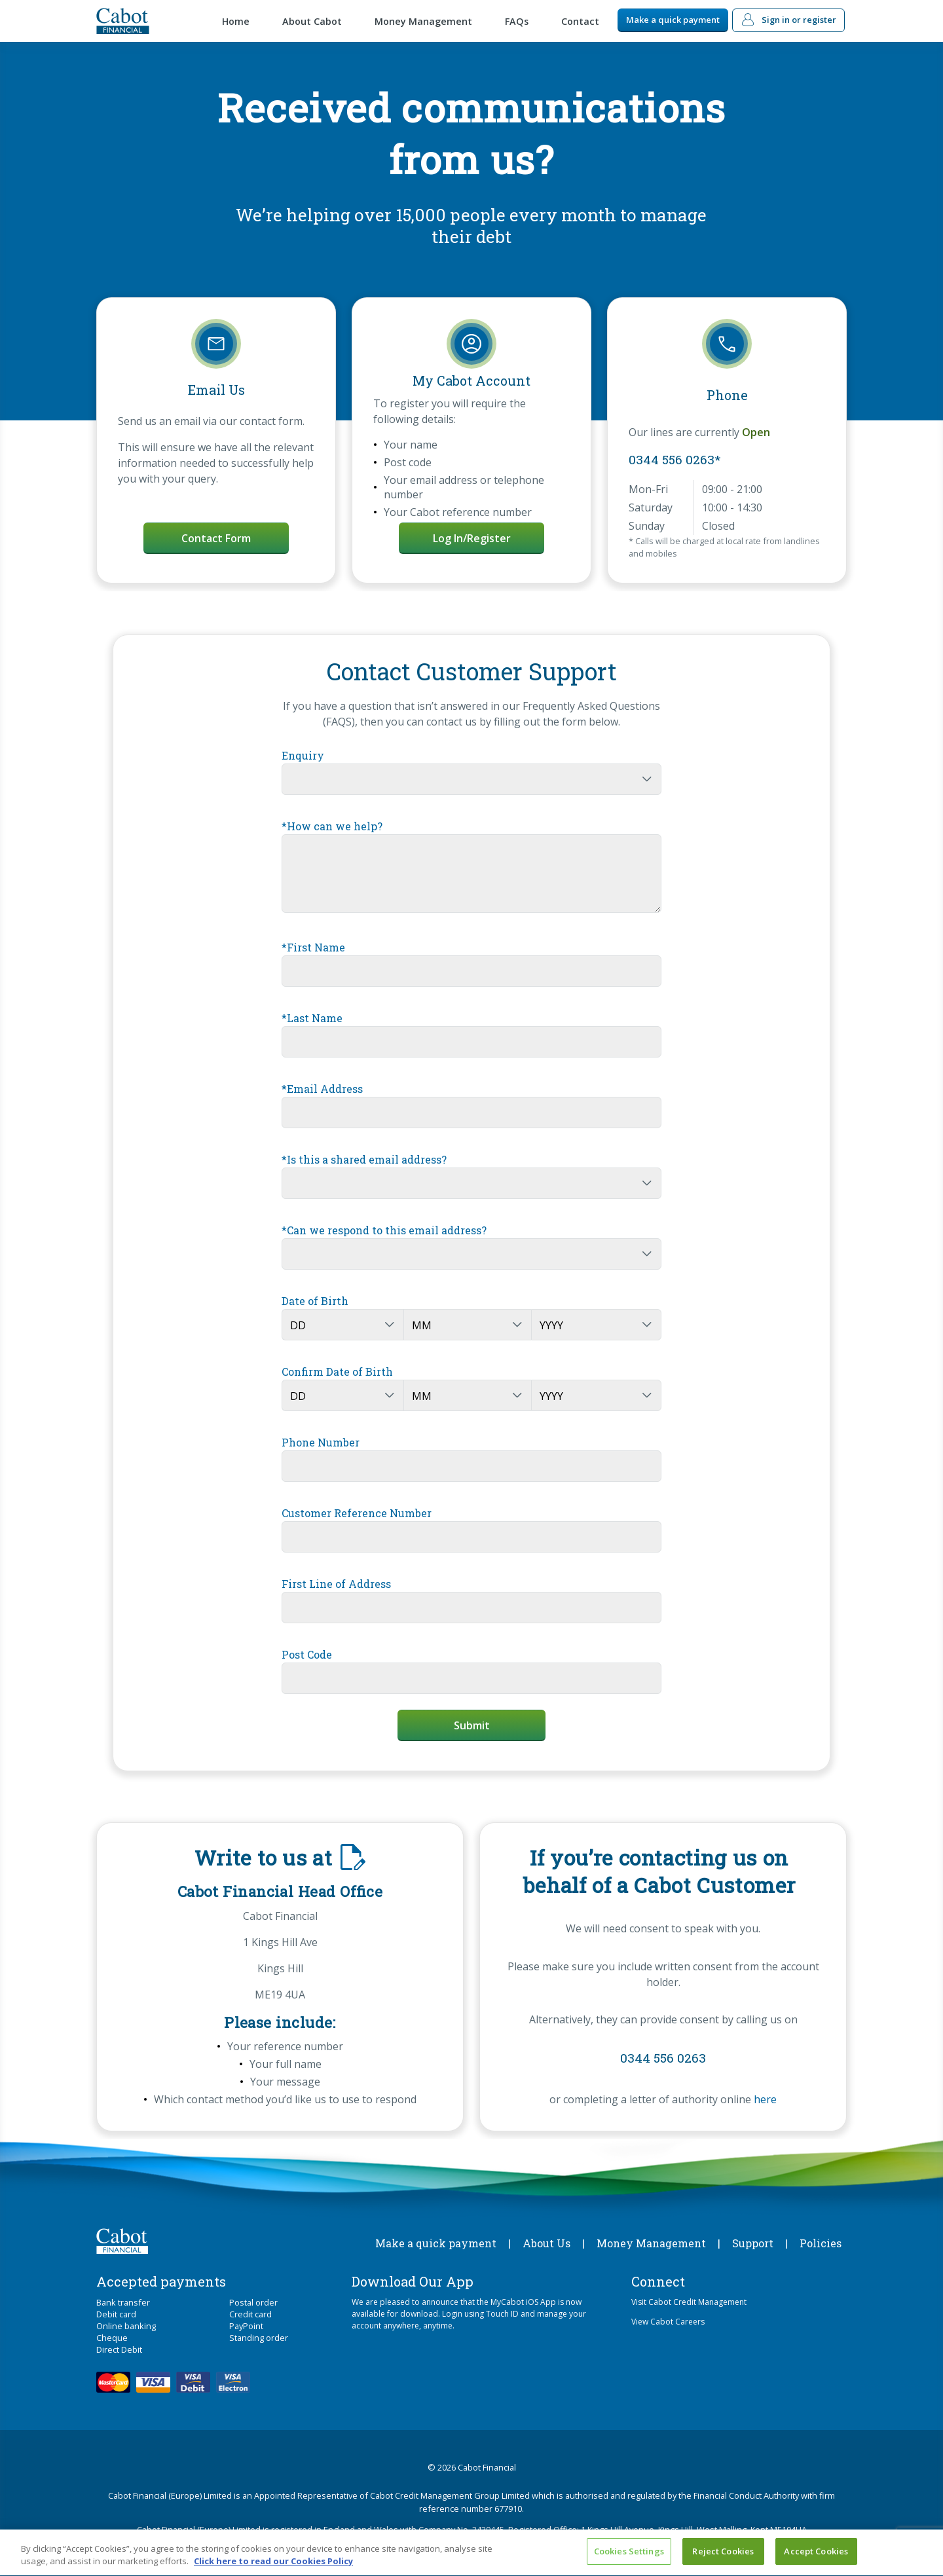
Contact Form (216, 538)
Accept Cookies (816, 2557)
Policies (820, 2243)
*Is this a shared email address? (364, 1159)
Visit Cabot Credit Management (689, 2302)
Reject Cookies (723, 2557)
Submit (472, 1725)
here (765, 2099)
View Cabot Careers (668, 2321)
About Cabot (312, 21)
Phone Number (321, 1442)
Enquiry (303, 755)
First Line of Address (336, 1584)
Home (236, 21)
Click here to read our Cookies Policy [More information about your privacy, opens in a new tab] (273, 2567)
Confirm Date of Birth (337, 1371)
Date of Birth (315, 1301)
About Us (546, 2243)
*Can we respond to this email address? (384, 1230)
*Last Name (312, 1018)
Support (752, 2243)
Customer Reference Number (357, 1513)
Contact (580, 21)
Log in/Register (472, 538)
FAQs (516, 21)
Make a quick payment (673, 20)
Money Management (423, 21)
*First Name (313, 947)
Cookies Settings (629, 2557)
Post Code (307, 1654)
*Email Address (322, 1088)
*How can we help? (332, 826)
